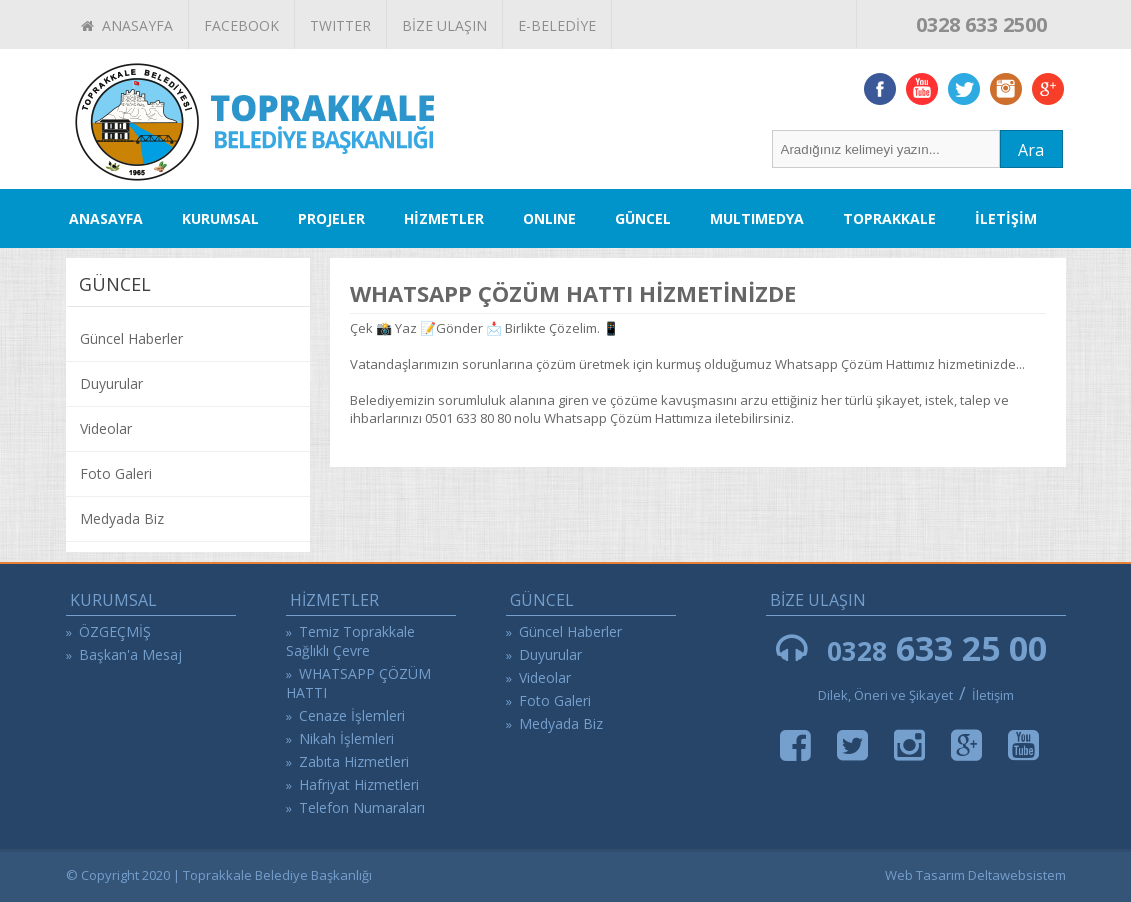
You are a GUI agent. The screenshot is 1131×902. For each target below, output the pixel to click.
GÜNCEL (643, 218)
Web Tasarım (925, 875)
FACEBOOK (241, 25)
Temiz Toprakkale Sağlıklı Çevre (350, 641)
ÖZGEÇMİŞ (115, 631)
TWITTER (340, 25)
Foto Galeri (116, 473)
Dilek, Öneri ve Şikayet (885, 695)
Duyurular (111, 383)
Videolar (106, 428)
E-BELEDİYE (557, 25)
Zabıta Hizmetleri (354, 761)
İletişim (993, 695)
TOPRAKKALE (889, 218)
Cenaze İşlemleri (352, 715)
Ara (1031, 150)
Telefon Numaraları (362, 807)
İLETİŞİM (1006, 218)
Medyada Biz (122, 518)
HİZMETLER (444, 218)
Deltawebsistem (1017, 875)
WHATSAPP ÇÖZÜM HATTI (358, 683)
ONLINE (549, 218)
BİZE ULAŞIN (444, 25)
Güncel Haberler (131, 338)
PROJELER (331, 218)
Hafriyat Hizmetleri (359, 784)
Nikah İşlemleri (346, 738)
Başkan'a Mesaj (130, 654)
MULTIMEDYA (757, 218)
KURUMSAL (220, 218)
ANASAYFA (127, 25)
